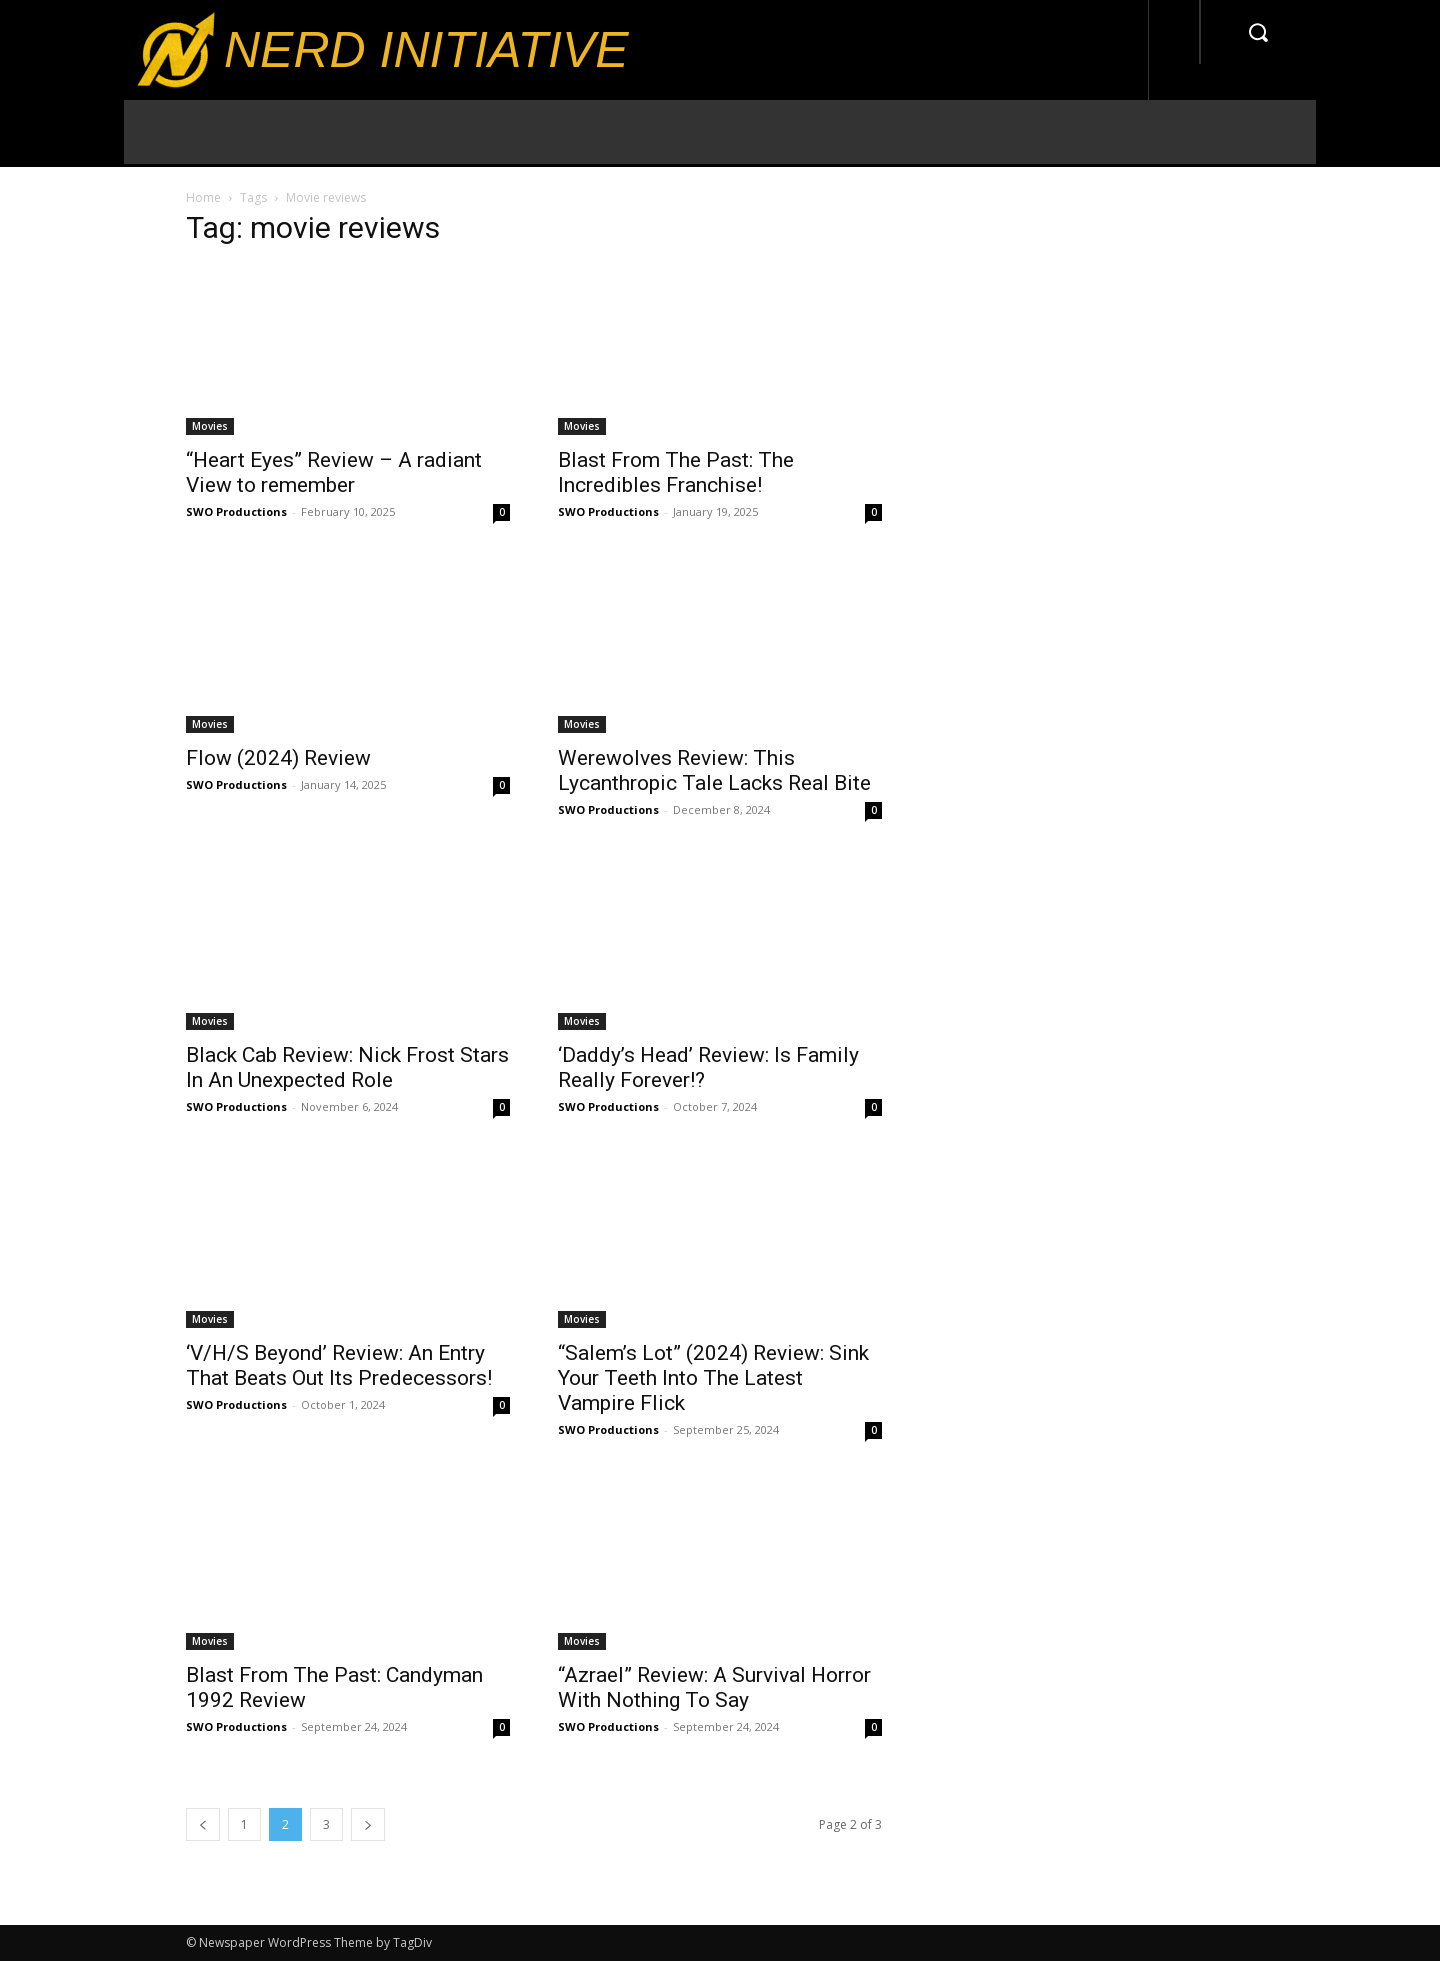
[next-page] (368, 1824)
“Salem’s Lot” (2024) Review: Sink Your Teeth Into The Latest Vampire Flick (713, 1378)
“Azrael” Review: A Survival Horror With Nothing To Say (714, 1687)
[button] (1258, 32)
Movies (210, 426)
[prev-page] (203, 1824)
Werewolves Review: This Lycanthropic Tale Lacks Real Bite (714, 770)
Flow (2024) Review (278, 758)
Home (203, 197)
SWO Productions (236, 511)
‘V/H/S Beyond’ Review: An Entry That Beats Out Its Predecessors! (339, 1365)
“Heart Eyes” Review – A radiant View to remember (334, 472)
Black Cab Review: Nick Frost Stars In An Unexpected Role (347, 1067)
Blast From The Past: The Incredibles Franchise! (676, 472)
